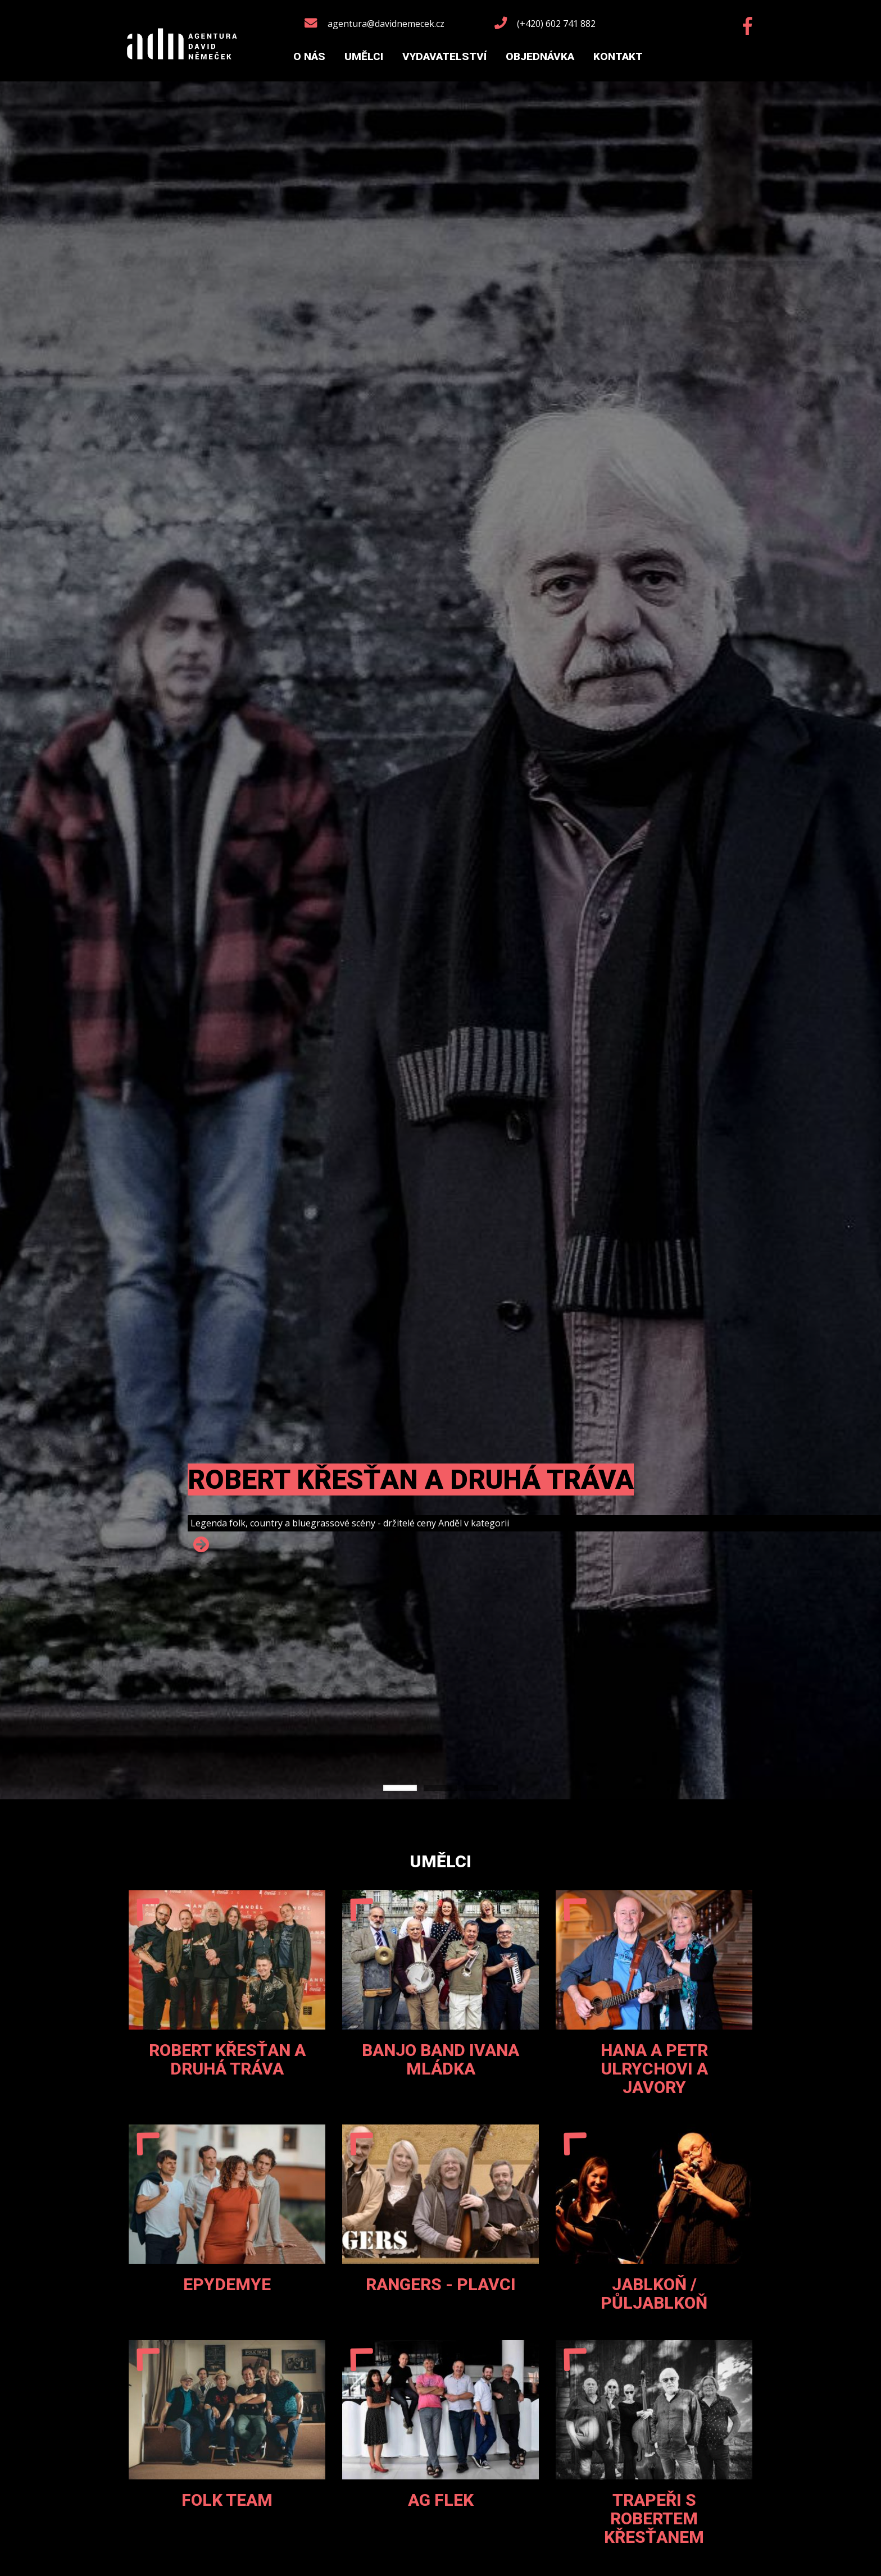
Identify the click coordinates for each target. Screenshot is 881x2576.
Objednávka (540, 56)
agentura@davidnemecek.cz (386, 23)
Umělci (363, 56)
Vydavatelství (444, 56)
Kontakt (618, 56)
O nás (309, 56)
